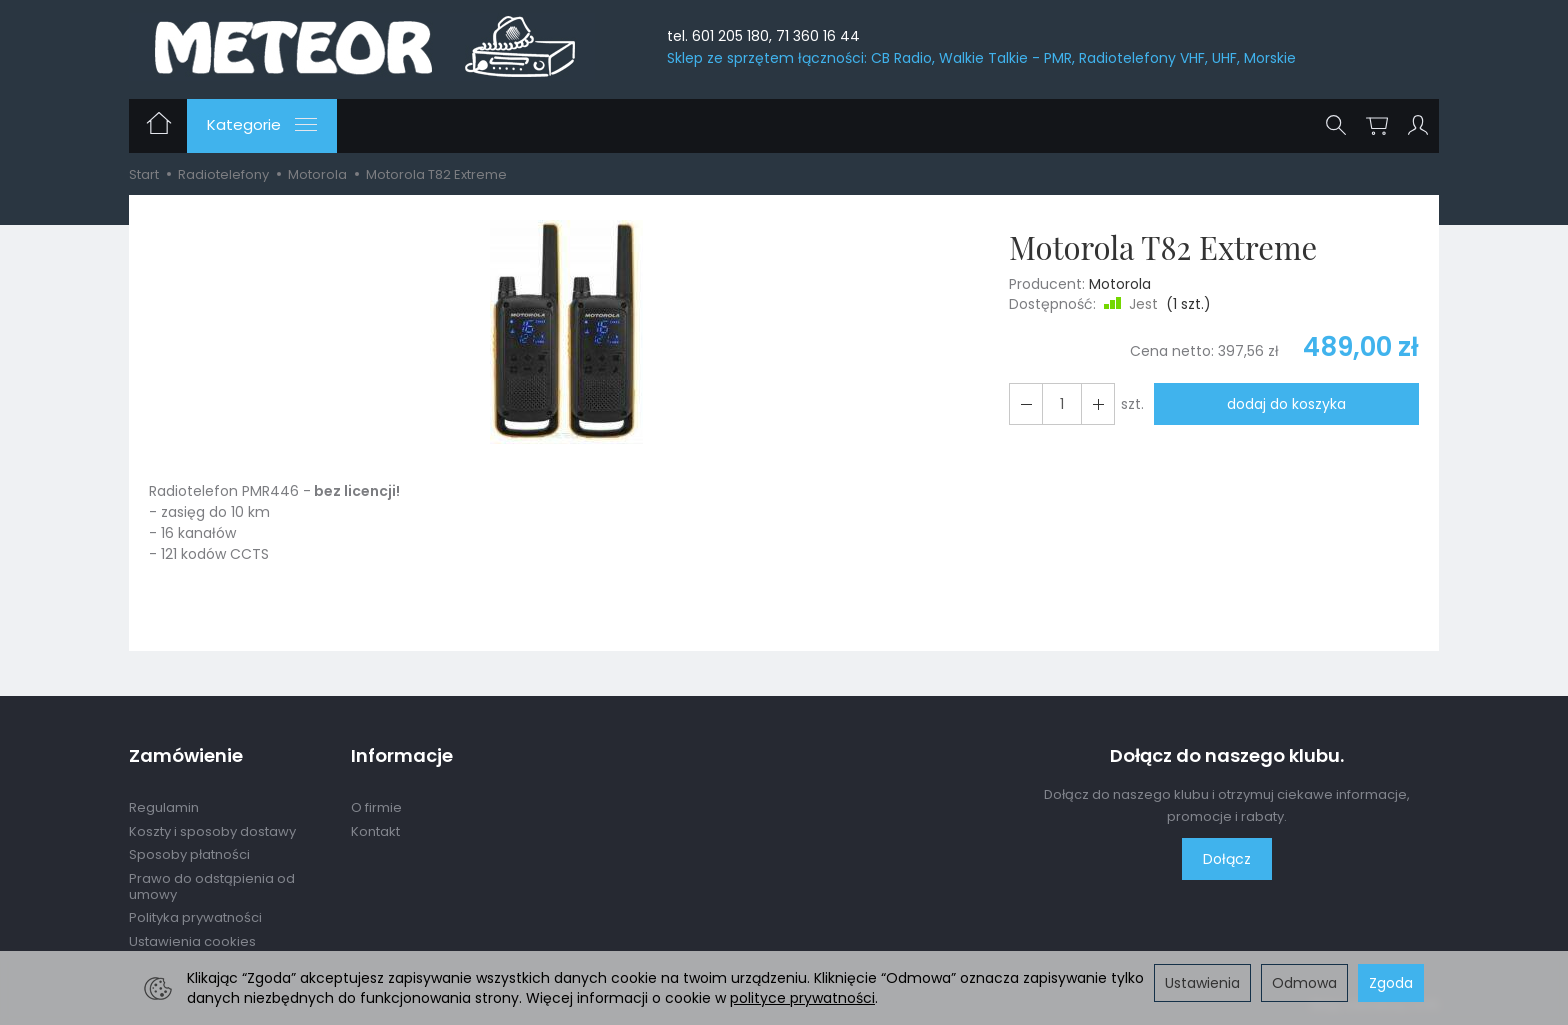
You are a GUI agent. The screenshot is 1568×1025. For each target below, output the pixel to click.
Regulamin (164, 807)
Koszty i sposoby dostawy (212, 831)
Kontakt (375, 831)
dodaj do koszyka (1286, 404)
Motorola (1120, 284)
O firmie (376, 807)
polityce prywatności (802, 998)
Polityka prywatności (195, 917)
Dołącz (1227, 859)
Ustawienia (1202, 983)
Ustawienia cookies (192, 941)
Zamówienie (186, 756)
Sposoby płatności (189, 854)
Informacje (402, 756)
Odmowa (1304, 983)
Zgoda (1391, 983)
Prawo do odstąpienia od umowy (212, 886)
